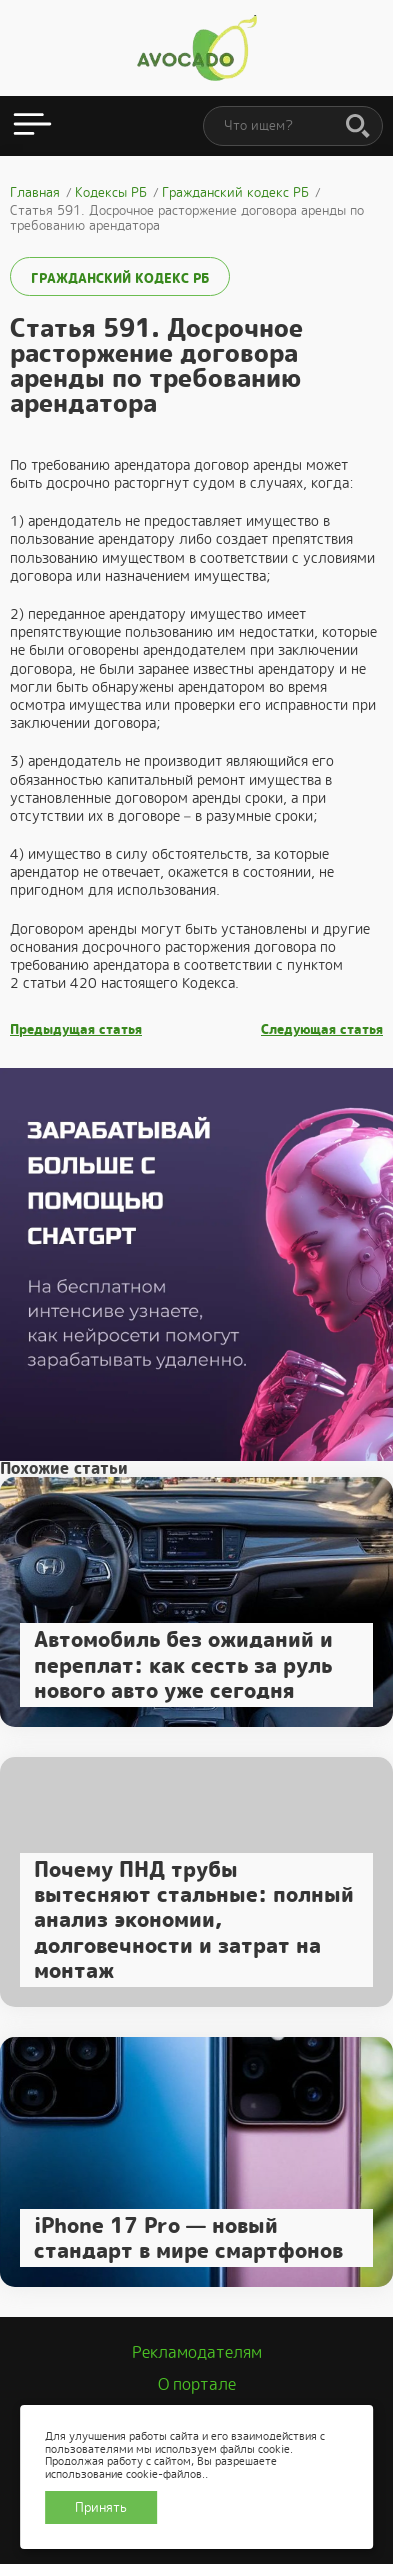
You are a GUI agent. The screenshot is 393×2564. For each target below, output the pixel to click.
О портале (197, 2384)
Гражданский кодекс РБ (120, 278)
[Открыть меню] (32, 126)
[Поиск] (358, 127)
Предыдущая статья (76, 1030)
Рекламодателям (197, 2352)
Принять (101, 2507)
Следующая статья (322, 1030)
